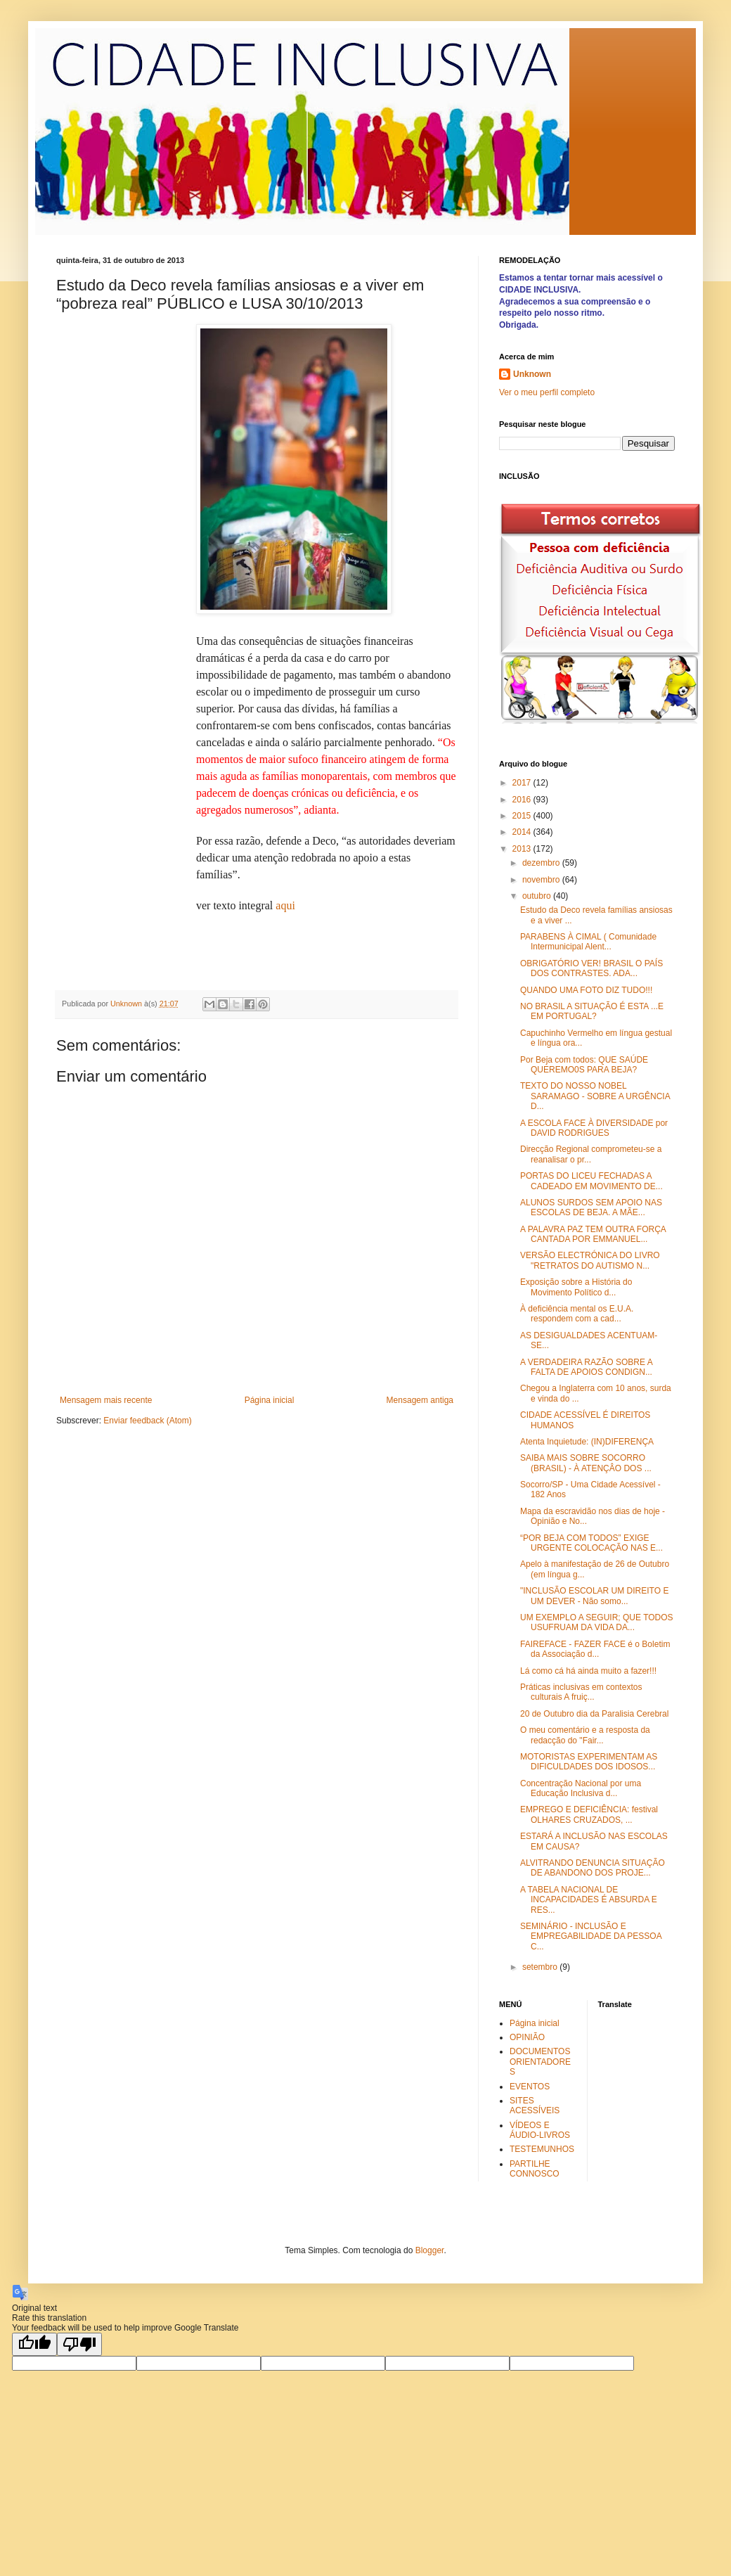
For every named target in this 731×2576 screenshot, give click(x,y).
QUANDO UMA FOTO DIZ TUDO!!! (586, 990)
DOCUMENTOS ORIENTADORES (540, 2061)
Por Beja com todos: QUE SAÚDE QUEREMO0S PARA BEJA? (584, 1065)
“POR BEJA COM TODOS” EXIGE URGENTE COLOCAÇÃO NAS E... (591, 1543)
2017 (522, 783)
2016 (522, 800)
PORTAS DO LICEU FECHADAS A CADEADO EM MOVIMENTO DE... (591, 1181)
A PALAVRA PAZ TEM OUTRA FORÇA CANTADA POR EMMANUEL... (593, 1234)
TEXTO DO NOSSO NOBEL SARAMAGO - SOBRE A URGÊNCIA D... (595, 1096)
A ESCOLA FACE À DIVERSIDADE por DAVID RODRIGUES (594, 1128)
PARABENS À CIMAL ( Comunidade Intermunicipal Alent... (588, 941)
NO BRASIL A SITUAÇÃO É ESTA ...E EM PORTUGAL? (592, 1011)
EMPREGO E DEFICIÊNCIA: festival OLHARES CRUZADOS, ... (589, 1814)
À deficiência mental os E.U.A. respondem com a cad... (576, 1314)
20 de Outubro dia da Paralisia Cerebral (594, 1714)
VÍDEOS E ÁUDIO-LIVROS (540, 2130)
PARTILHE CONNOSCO (534, 2169)
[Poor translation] (79, 2344)
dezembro (542, 863)
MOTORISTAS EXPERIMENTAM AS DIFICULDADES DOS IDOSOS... (588, 1761)
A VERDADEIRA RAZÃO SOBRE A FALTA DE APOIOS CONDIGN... (586, 1367)
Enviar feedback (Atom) (147, 1420)
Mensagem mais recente (106, 1400)
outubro (537, 896)
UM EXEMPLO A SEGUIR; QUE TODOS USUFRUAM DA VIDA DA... (596, 1622)
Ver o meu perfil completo (547, 392)
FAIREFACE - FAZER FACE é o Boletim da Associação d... (595, 1649)
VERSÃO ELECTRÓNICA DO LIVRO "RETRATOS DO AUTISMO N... (590, 1260)
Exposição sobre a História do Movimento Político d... (576, 1287)
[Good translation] (34, 2344)
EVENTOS (530, 2086)
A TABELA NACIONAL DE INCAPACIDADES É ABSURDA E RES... (588, 1900)
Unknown (532, 374)
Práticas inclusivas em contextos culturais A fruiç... (581, 1692)
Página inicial (270, 1400)
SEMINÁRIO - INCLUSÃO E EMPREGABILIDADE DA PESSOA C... (590, 1936)
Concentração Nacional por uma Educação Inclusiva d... (580, 1788)
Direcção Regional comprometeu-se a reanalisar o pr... (590, 1154)
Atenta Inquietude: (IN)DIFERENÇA (587, 1442)
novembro (542, 880)
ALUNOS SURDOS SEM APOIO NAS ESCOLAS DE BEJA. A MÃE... (591, 1207)
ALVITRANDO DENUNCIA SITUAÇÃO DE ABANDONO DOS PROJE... (592, 1868)
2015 (522, 816)
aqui (285, 905)
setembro (540, 1967)
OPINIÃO (527, 2037)
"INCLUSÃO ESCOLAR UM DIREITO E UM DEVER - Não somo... (594, 1596)
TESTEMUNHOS (542, 2149)
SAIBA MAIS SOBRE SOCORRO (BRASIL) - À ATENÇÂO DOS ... (586, 1463)
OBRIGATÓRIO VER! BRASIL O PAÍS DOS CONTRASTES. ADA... (591, 968)
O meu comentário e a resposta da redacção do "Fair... (585, 1735)
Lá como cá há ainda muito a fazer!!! (588, 1671)
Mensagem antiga (420, 1400)
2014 (522, 832)
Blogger (429, 2250)
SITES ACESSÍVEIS (534, 2105)
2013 (522, 849)
